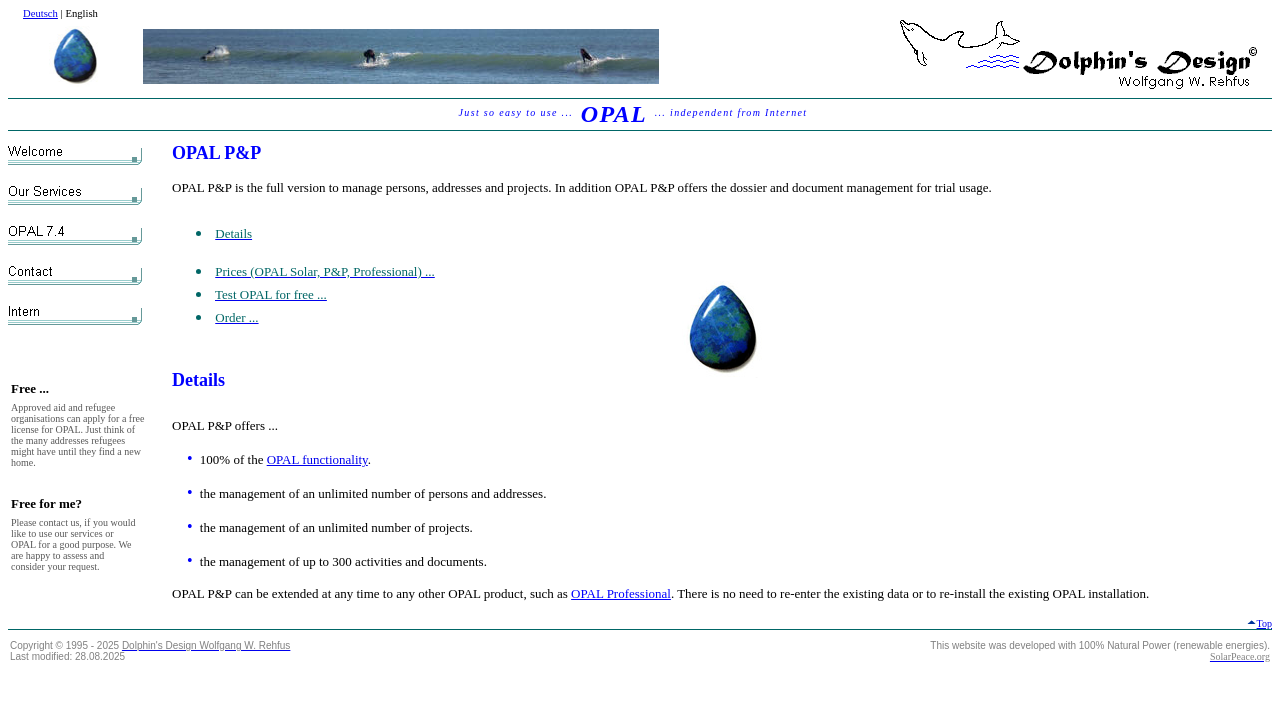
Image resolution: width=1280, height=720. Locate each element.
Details (198, 380)
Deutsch (40, 13)
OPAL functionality (317, 459)
